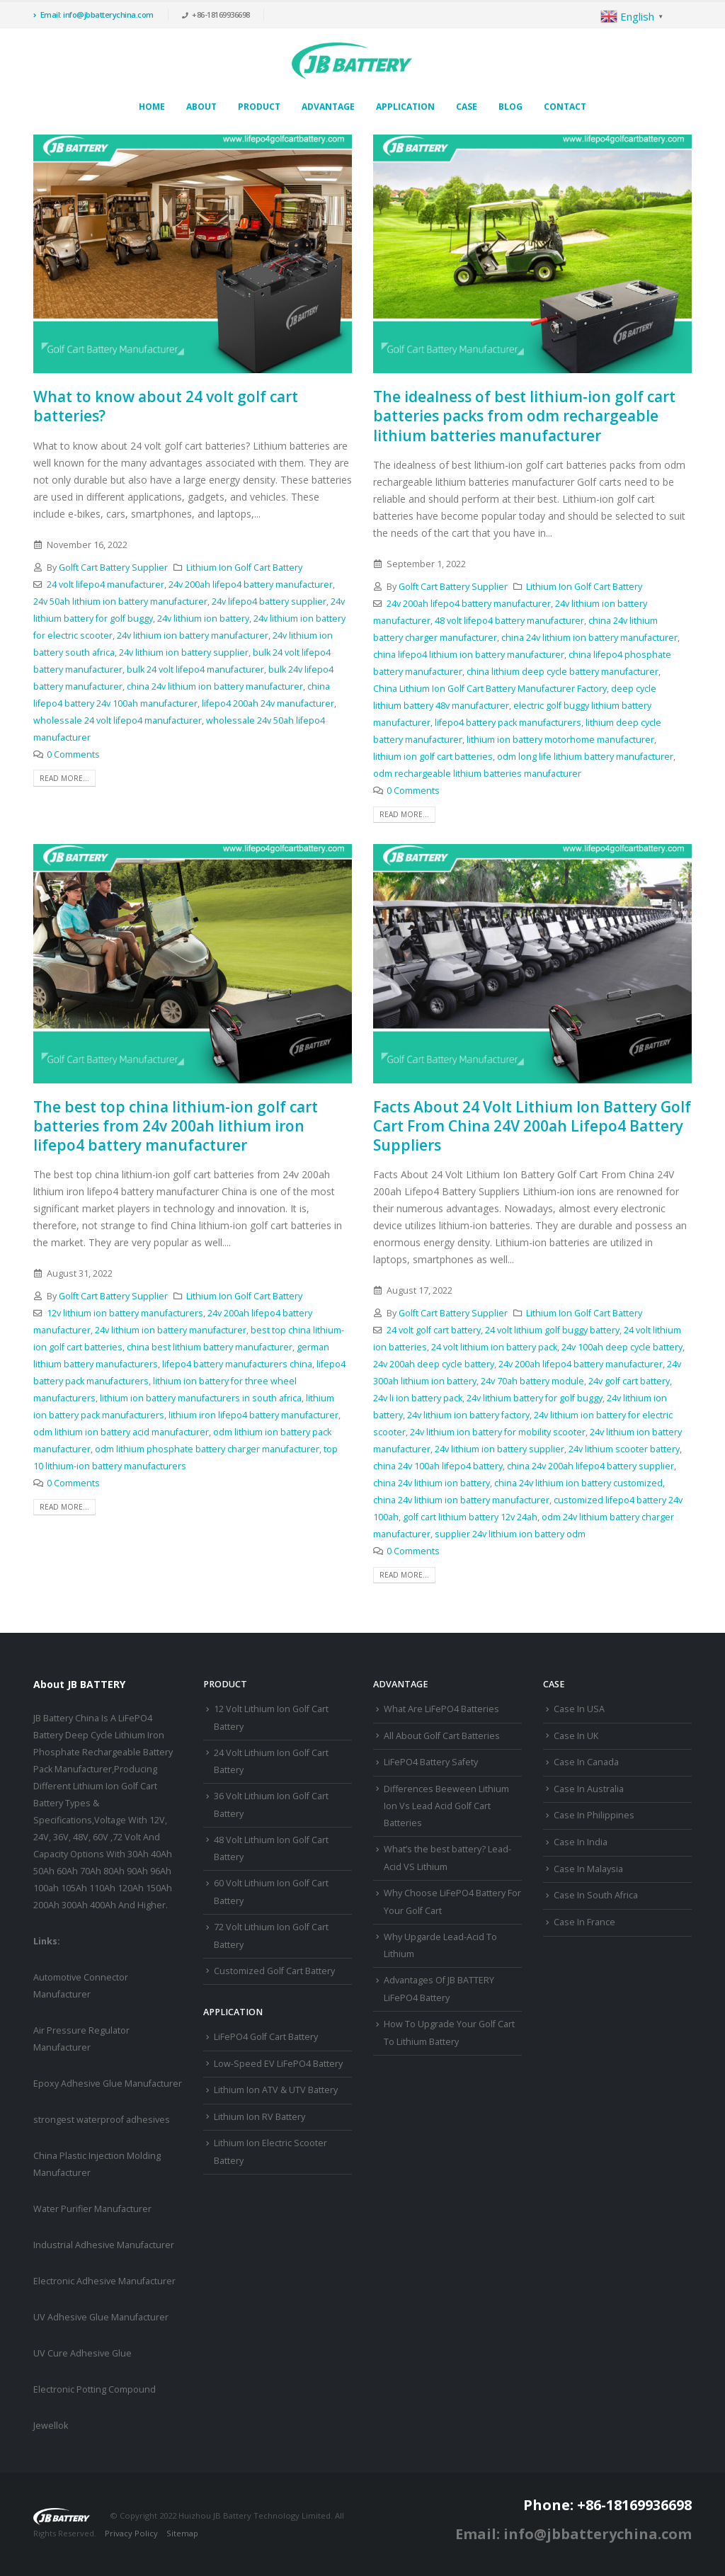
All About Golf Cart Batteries (442, 1736)
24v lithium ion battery (203, 618)
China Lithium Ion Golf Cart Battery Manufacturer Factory (490, 689)
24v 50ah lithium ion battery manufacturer (120, 601)
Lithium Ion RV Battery (259, 2117)
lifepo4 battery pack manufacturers (508, 723)
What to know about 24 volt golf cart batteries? (165, 406)
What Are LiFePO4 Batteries (441, 1709)
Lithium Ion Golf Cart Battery (244, 568)
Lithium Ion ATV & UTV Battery (276, 2090)
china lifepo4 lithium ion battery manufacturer (468, 655)
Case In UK (576, 1736)
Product (259, 107)
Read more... (64, 778)
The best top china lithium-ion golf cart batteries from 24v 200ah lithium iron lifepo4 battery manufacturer (175, 1126)
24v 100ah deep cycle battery (622, 1347)
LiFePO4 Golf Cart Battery (266, 2037)
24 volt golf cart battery (434, 1330)
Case (466, 107)
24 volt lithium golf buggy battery (552, 1330)
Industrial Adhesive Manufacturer (103, 2245)
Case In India (580, 1842)
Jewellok (50, 2426)
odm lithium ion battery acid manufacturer (121, 1432)
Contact (565, 107)
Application (405, 107)
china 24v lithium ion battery (431, 1483)
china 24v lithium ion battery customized (578, 1483)
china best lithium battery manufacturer (209, 1347)
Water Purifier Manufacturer (92, 2209)
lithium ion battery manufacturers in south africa (201, 1398)
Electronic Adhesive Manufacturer (104, 2281)
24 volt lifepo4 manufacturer (105, 585)
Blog (510, 107)
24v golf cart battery (629, 1381)
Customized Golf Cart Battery (274, 1971)
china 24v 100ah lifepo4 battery (438, 1466)
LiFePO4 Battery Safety (431, 1762)
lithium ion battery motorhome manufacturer (560, 740)
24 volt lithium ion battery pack (494, 1347)
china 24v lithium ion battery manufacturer (215, 686)
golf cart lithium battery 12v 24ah (470, 1517)
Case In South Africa (596, 1895)
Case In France (584, 1922)
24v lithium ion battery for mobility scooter (498, 1432)
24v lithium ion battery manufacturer (192, 635)
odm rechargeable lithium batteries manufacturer (477, 774)
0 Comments (73, 754)
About (201, 107)
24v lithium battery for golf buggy (535, 1398)
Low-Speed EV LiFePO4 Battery (278, 2064)
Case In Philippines (594, 1815)
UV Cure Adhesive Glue (82, 2353)
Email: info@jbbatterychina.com (93, 14)
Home (152, 107)
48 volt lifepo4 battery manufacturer (509, 621)
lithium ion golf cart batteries (433, 757)
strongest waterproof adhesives (101, 2120)
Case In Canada (586, 1762)
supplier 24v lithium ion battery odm (510, 1534)
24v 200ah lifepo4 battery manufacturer (251, 585)
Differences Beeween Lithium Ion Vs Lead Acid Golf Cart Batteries (446, 1806)
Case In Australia (589, 1789)
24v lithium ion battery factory (468, 1415)
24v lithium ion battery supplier (184, 652)
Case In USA (579, 1709)
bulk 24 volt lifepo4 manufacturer (195, 669)
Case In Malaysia (588, 1869)
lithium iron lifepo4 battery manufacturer (253, 1415)
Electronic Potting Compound (94, 2389)
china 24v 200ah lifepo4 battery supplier (590, 1466)
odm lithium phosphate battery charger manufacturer (207, 1449)
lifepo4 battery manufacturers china (237, 1364)
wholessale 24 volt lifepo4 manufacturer (117, 720)
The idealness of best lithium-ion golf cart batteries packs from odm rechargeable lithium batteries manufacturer (524, 416)
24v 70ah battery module (532, 1381)
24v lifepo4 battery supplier (269, 601)
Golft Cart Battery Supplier (113, 568)
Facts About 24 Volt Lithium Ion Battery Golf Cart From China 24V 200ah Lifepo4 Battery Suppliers (532, 1126)
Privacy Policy (131, 2533)
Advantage (328, 107)
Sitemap (182, 2533)
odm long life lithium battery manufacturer (585, 757)
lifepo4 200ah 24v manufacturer (268, 703)
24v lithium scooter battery (624, 1449)
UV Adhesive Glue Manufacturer (101, 2317)
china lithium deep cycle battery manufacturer (562, 672)
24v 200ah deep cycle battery (433, 1364)
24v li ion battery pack (417, 1398)
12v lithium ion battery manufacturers (125, 1313)
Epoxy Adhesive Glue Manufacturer (107, 2084)
